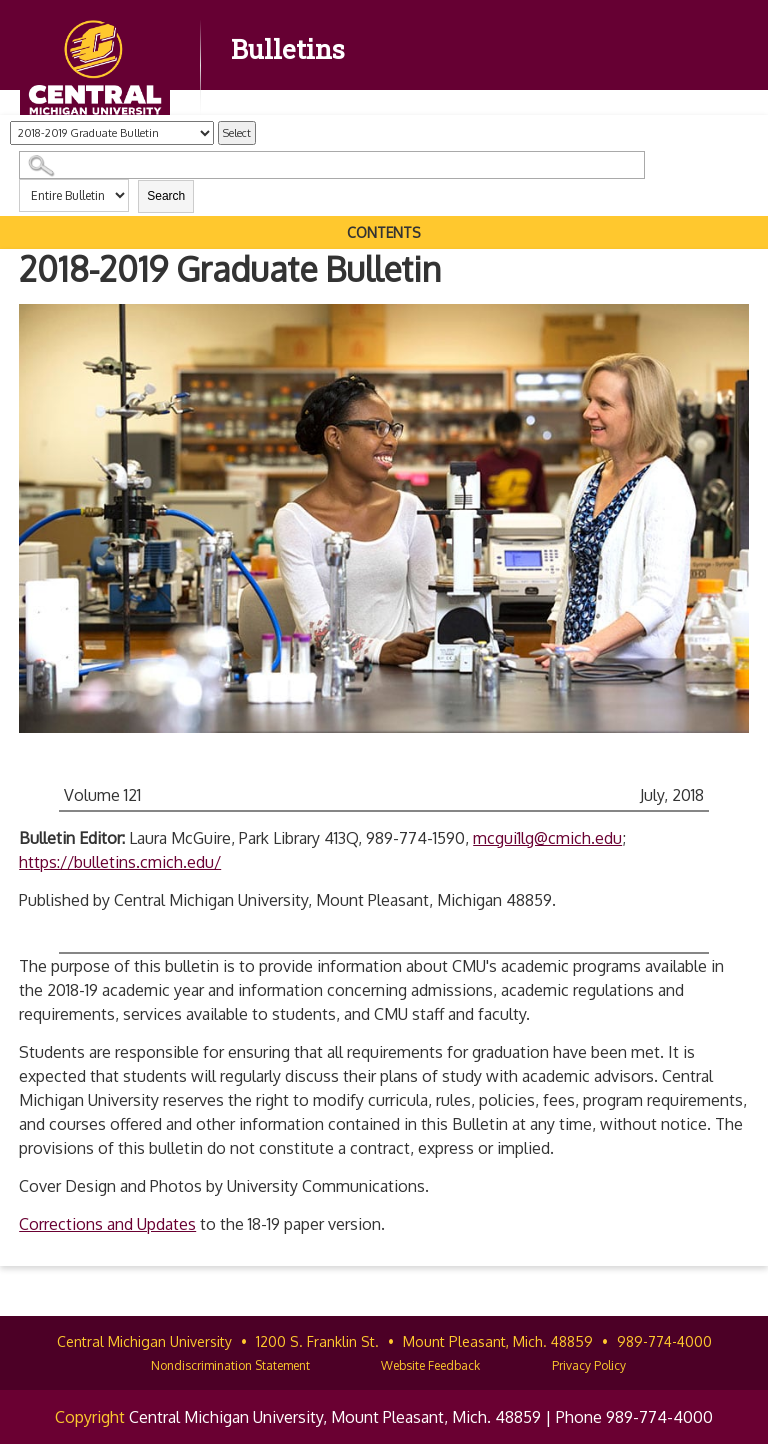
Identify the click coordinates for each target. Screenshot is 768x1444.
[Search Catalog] (332, 165)
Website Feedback (430, 1365)
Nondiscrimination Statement (230, 1365)
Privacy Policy (589, 1365)
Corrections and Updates (107, 1224)
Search (166, 196)
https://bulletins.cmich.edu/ (120, 862)
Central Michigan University (144, 1341)
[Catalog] (112, 133)
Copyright (90, 1417)
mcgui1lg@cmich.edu (547, 838)
